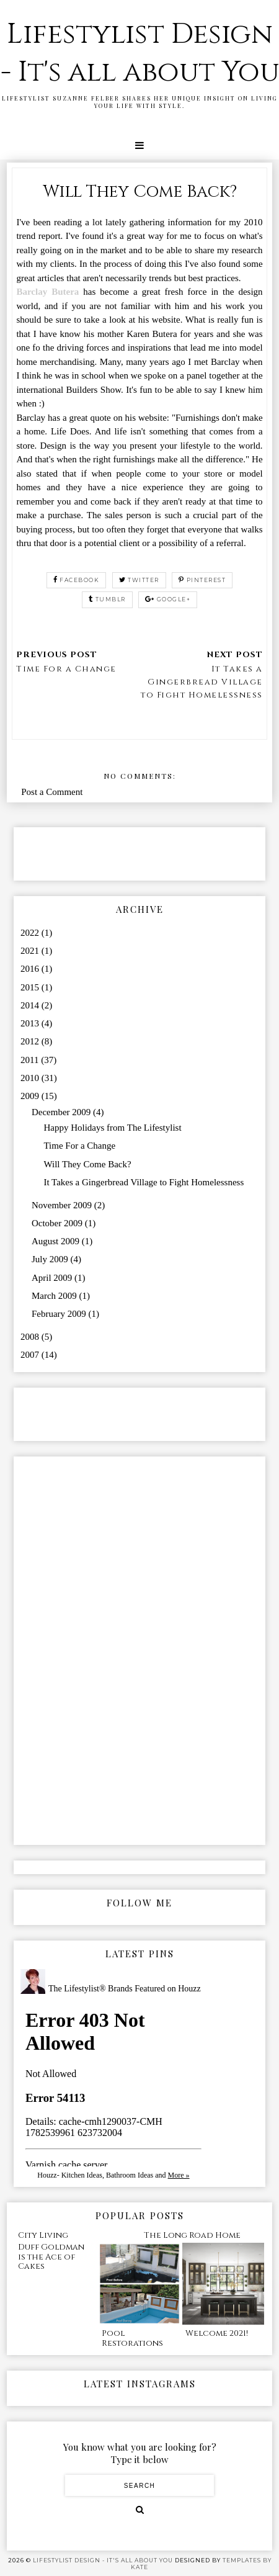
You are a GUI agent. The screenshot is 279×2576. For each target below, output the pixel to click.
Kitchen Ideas (81, 2175)
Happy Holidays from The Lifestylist (112, 1128)
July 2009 (51, 1259)
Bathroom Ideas (129, 2175)
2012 (31, 1041)
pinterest (202, 580)
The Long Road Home (192, 2235)
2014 (31, 1005)
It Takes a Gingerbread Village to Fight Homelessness (143, 1182)
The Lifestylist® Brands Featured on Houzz (124, 1988)
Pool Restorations (132, 2338)
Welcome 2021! (216, 2333)
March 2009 (55, 1296)
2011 (30, 1060)
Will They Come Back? (87, 1164)
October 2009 (58, 1223)
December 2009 (62, 1112)
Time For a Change (79, 1146)
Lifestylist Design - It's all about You (140, 53)
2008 (31, 1337)
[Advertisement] (93, 852)
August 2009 (57, 1241)
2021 (31, 951)
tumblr (107, 599)
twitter (139, 580)
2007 (31, 1355)
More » (179, 2175)
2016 (31, 969)
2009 (31, 1096)
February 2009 (60, 1314)
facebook (76, 580)
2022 (31, 933)
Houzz (46, 2175)
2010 (31, 1078)
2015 (31, 987)
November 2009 (63, 1205)
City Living (43, 2235)
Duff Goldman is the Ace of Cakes (51, 2257)
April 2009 (53, 1278)
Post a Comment (51, 792)
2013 (31, 1023)
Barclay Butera (47, 292)
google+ (167, 599)
